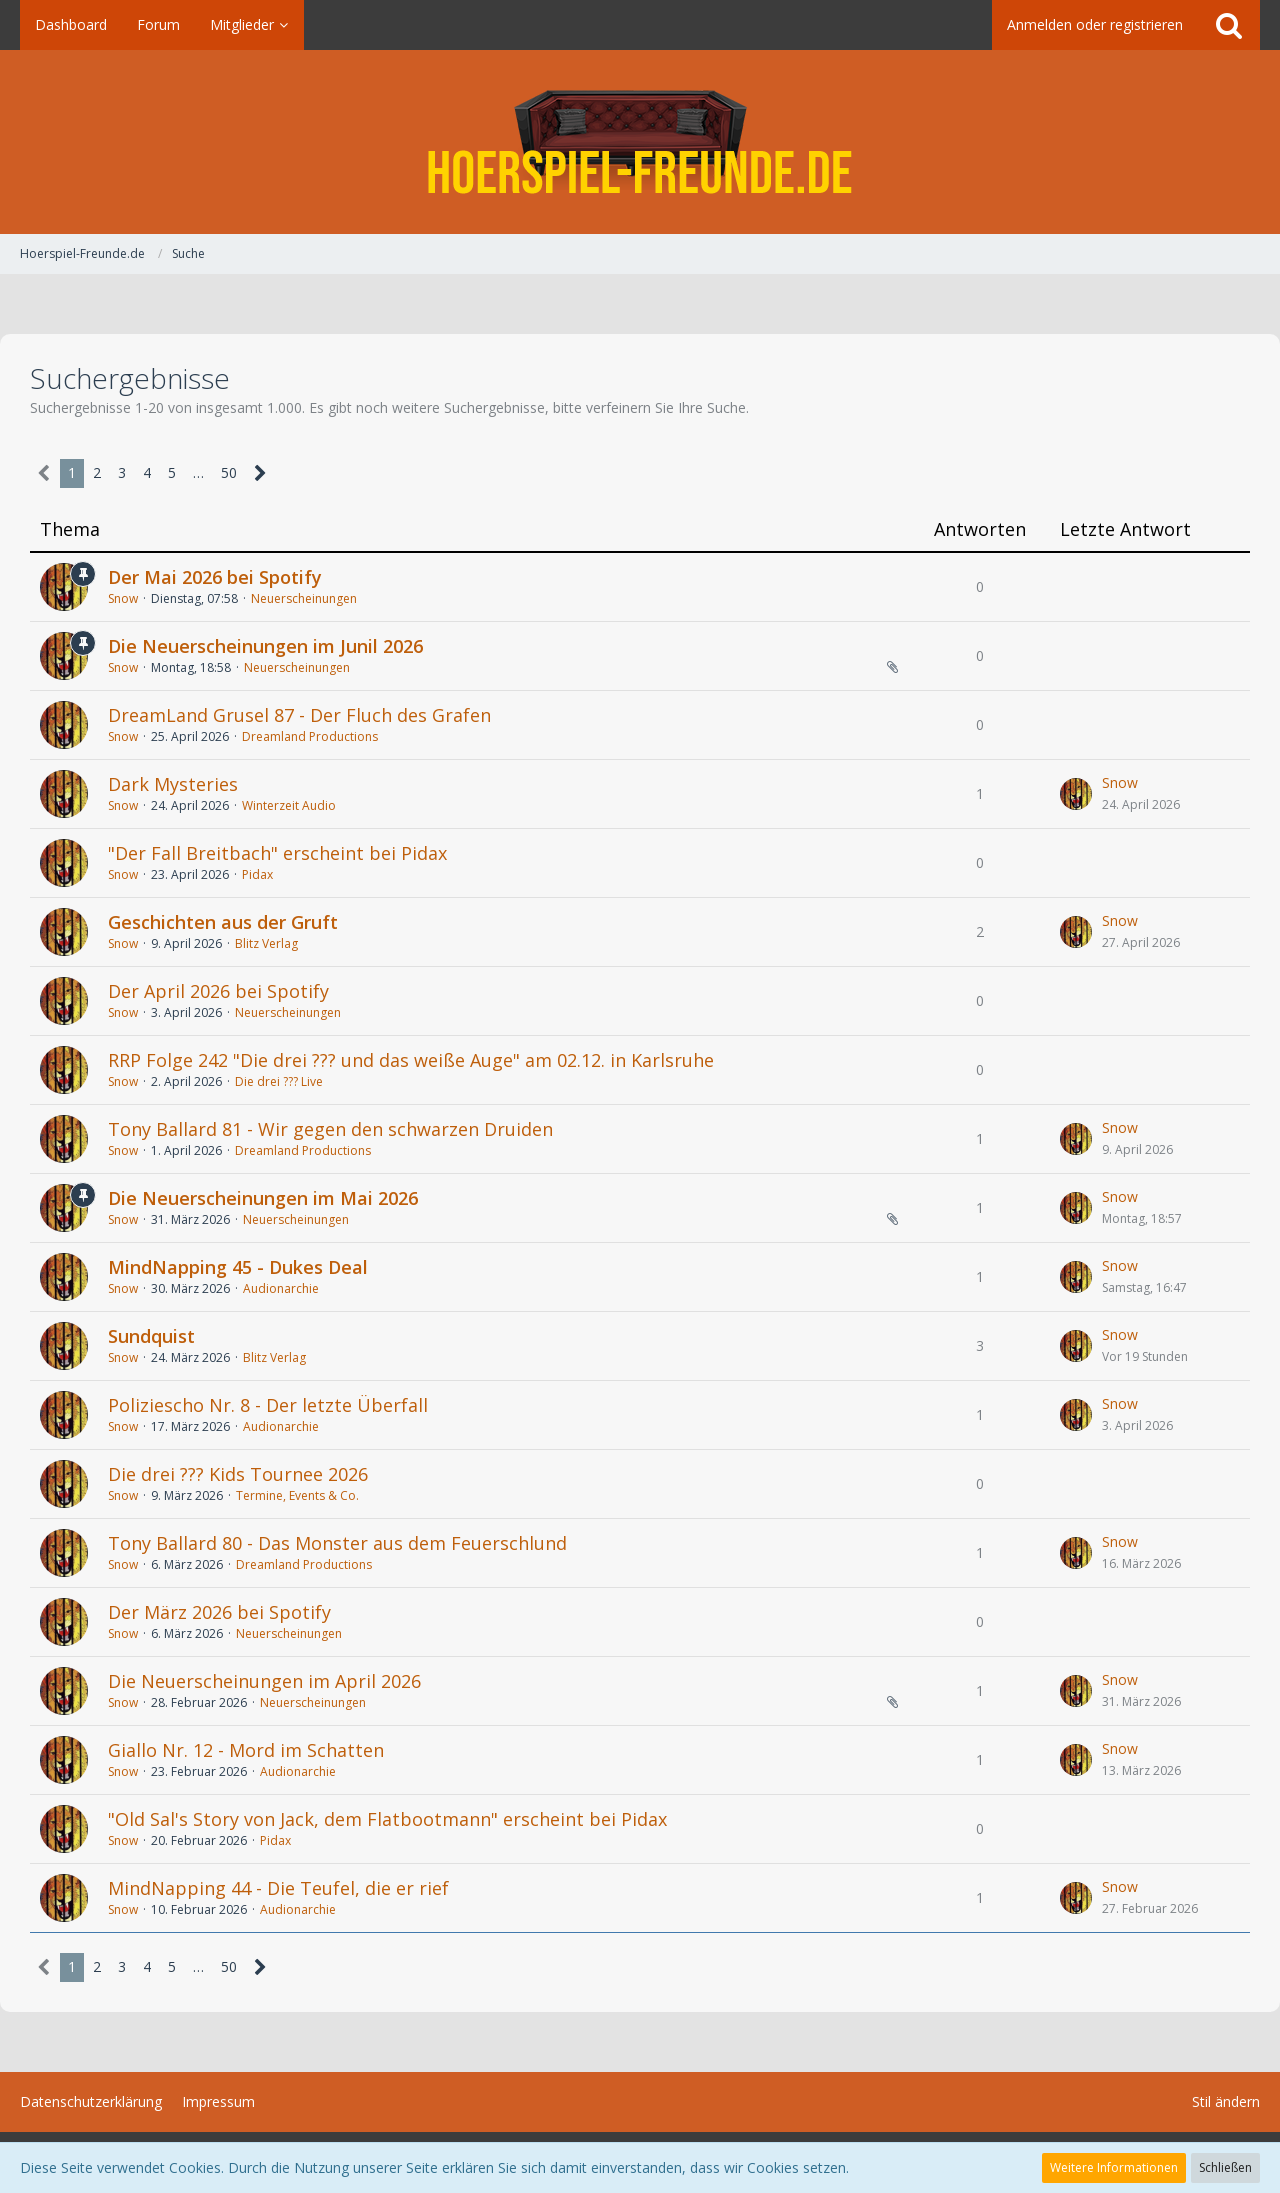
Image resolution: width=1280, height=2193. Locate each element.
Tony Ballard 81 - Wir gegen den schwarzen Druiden (330, 1129)
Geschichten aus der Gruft (223, 922)
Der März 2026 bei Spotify (219, 1612)
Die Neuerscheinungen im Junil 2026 (265, 646)
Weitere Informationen (1114, 2167)
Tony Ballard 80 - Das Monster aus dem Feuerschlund (337, 1543)
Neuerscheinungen (304, 598)
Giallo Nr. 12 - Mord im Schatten (246, 1750)
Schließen (1225, 2167)
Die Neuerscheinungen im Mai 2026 (263, 1198)
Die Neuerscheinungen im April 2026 (264, 1681)
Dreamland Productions (310, 736)
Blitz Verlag (266, 943)
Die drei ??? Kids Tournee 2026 (238, 1474)
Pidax (257, 874)
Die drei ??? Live (279, 1081)
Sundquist (151, 1336)
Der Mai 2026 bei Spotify (215, 577)
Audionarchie (281, 1288)
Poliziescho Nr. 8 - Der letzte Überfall (268, 1405)
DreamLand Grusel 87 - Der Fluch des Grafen (299, 715)
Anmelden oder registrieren (1095, 24)
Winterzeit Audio (289, 805)
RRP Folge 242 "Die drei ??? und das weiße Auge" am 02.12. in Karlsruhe (411, 1060)
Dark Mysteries (173, 784)
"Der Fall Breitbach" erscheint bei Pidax (277, 853)
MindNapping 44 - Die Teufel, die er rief (278, 1888)
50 (229, 472)
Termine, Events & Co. (297, 1495)
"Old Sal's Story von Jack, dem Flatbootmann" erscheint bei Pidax (387, 1819)
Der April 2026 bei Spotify (218, 991)
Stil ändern (1226, 2101)
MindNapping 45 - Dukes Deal (238, 1267)
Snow (123, 598)
